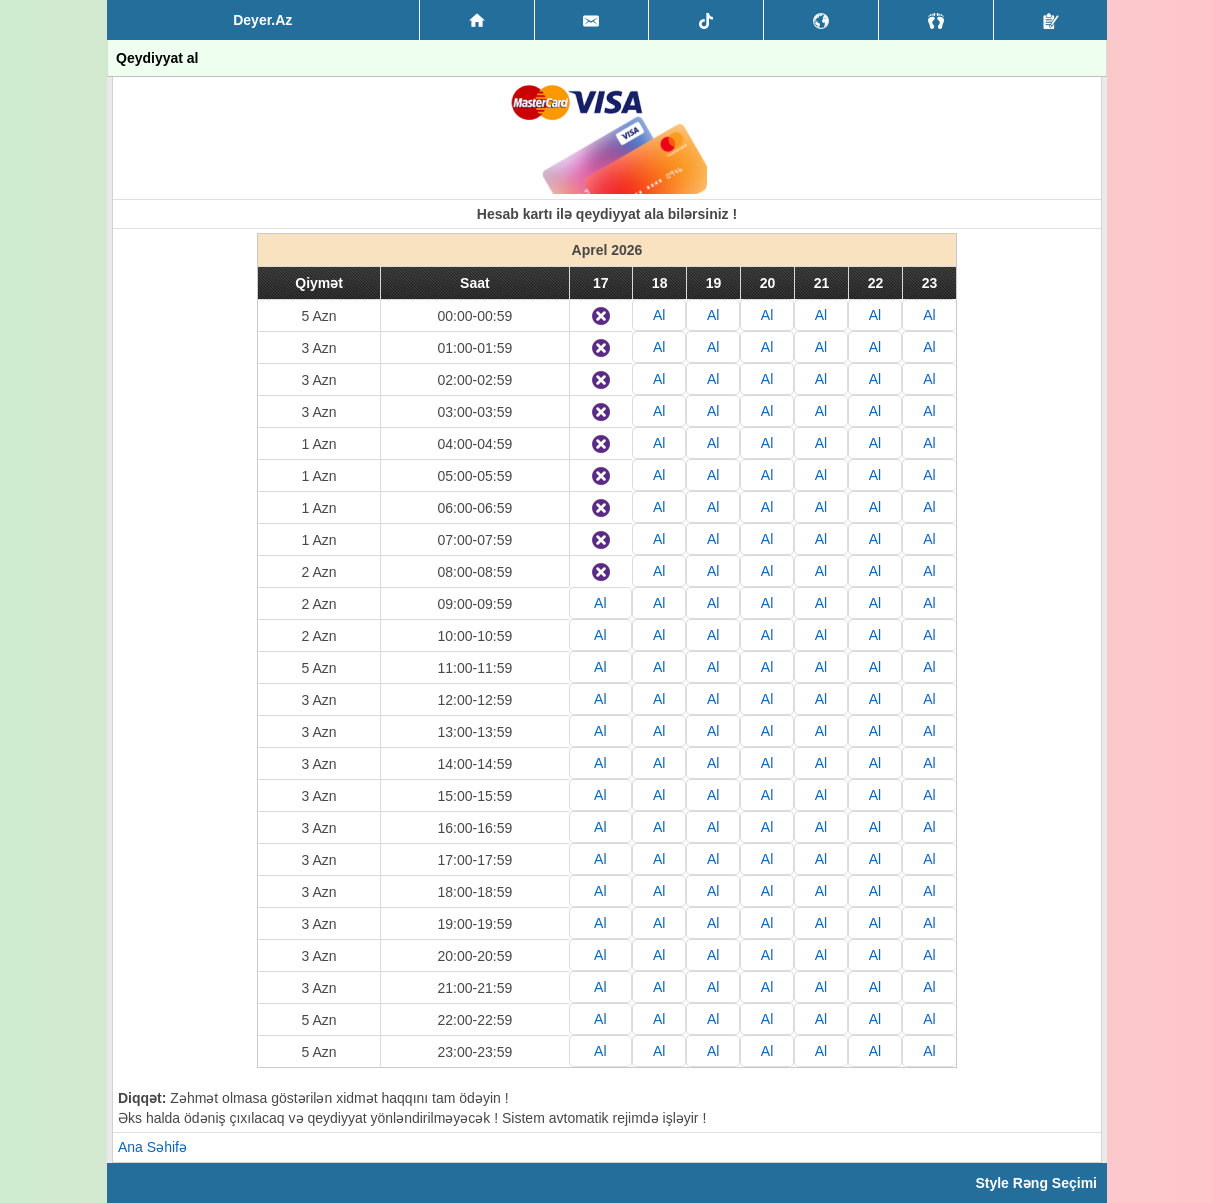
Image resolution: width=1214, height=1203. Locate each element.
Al (659, 315)
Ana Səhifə (152, 1147)
